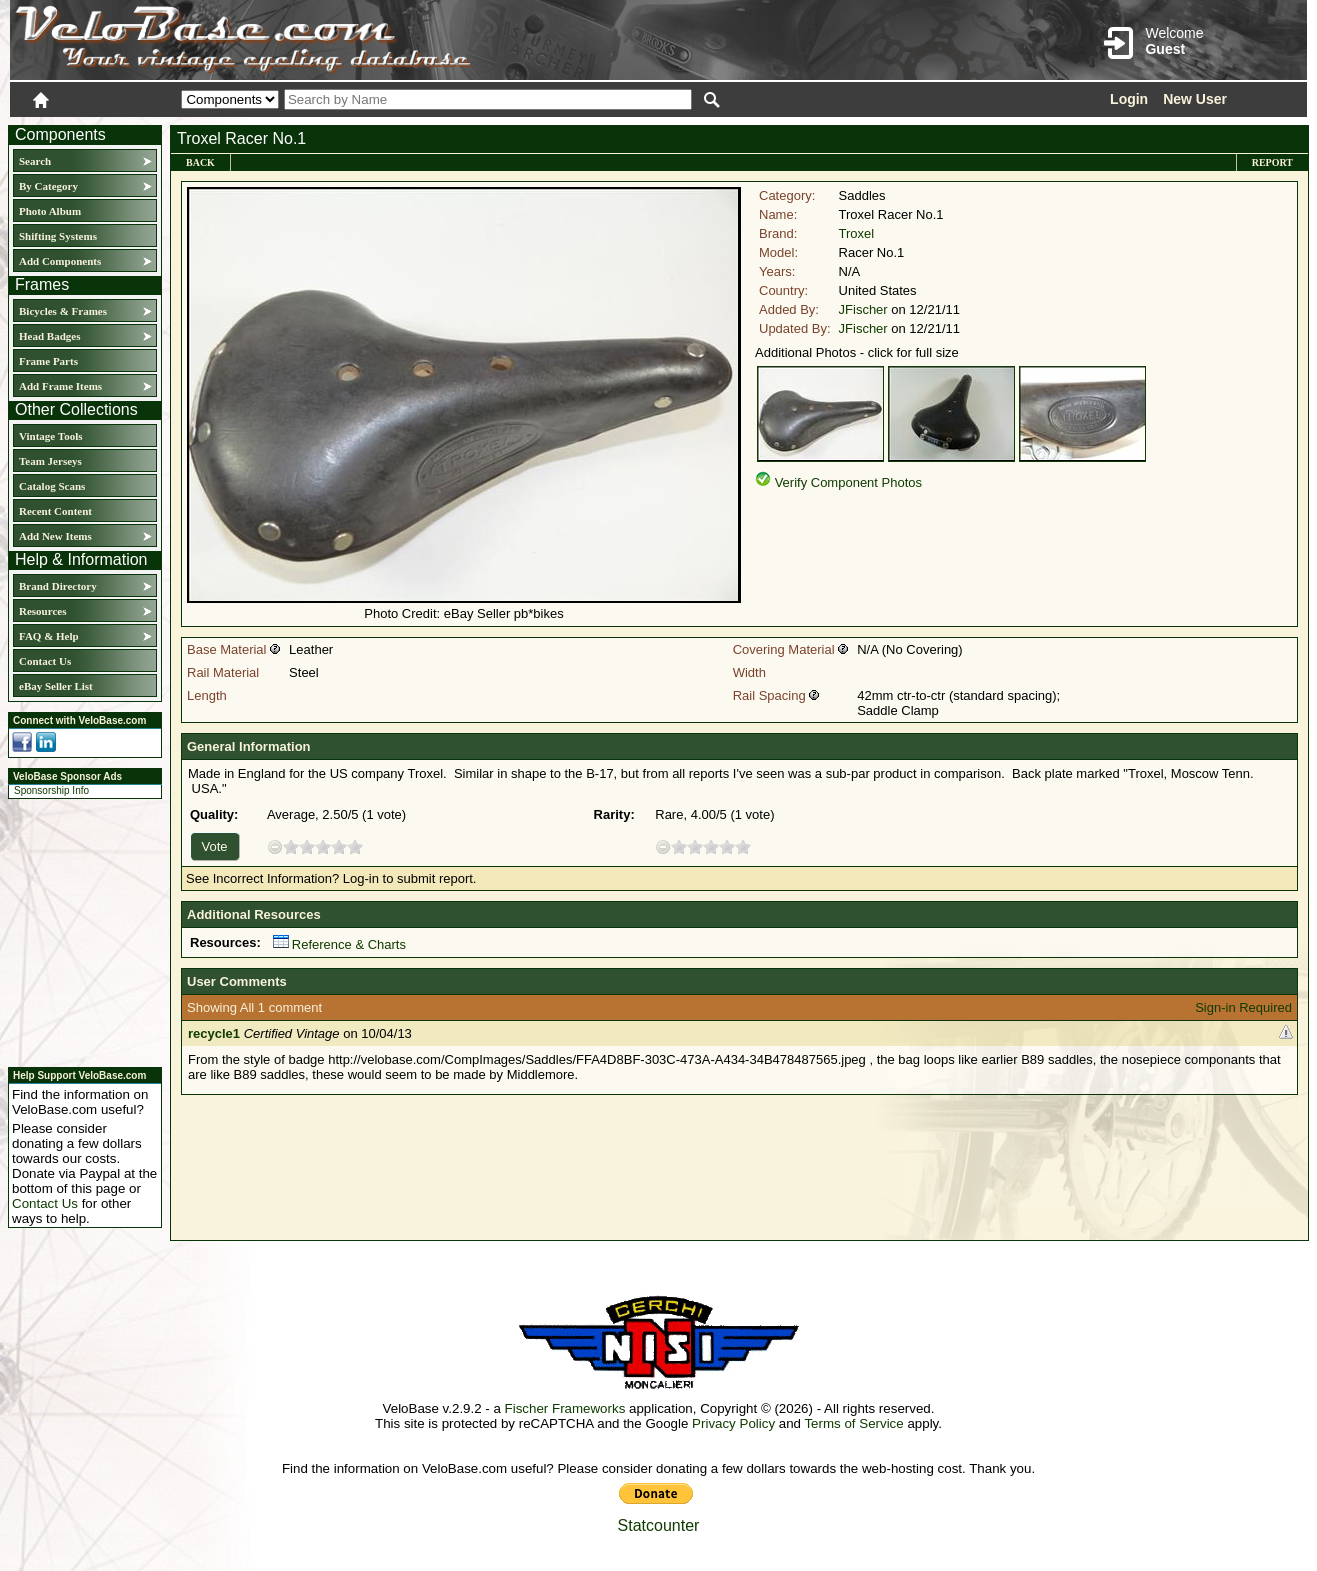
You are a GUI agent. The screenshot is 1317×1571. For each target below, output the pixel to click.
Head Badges (49, 336)
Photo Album (50, 211)
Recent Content (55, 511)
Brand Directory (58, 586)
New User (1195, 99)
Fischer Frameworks (565, 1408)
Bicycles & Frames (64, 311)
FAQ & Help (49, 636)
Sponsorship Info (51, 790)
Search (35, 161)
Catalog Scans (52, 486)
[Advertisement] (79, 930)
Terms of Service (853, 1423)
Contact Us (45, 661)
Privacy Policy (733, 1423)
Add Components (60, 261)
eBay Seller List (56, 686)
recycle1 (214, 1033)
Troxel (857, 233)
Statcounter (659, 1525)
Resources (42, 611)
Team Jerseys (50, 461)
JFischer (863, 309)
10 (355, 846)
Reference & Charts (339, 944)
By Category (48, 186)
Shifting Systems (58, 236)
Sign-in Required (1243, 1007)
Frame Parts (48, 361)
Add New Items (55, 536)
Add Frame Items (60, 386)
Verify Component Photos (848, 482)
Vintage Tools (50, 436)
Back (200, 162)
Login (1129, 99)
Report (1272, 162)
